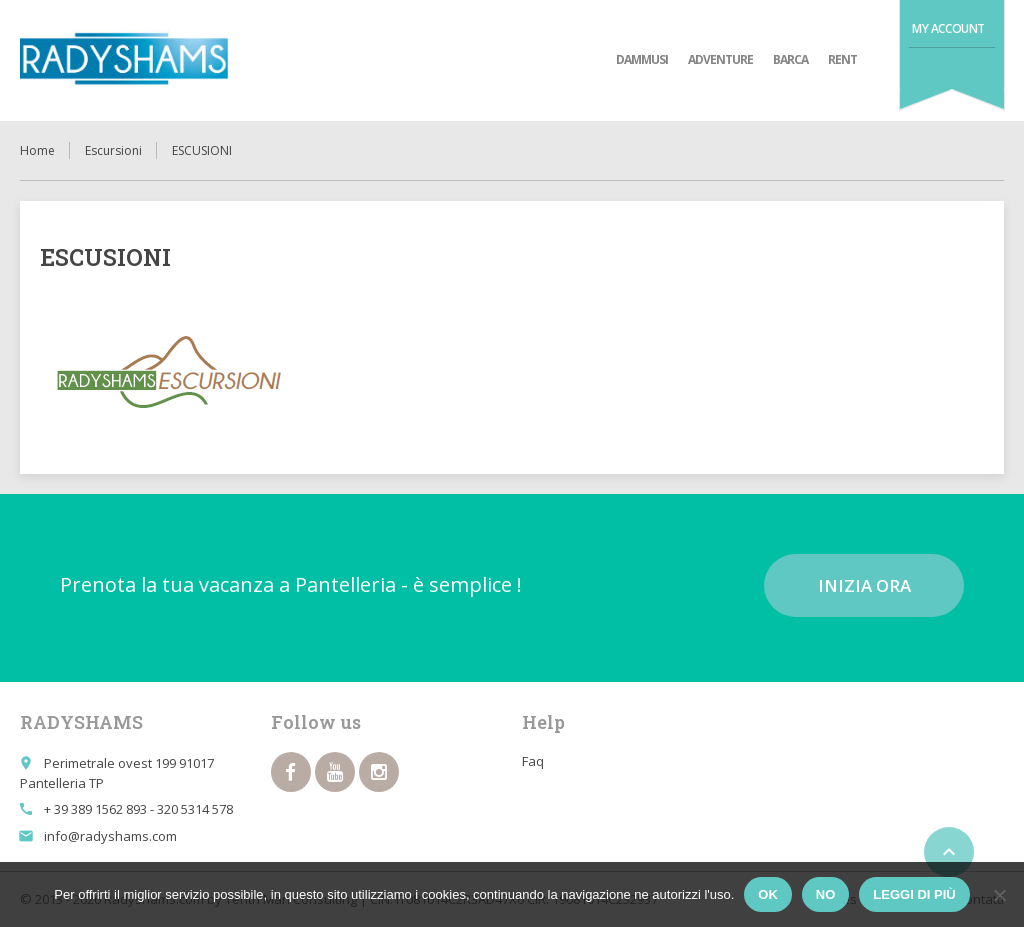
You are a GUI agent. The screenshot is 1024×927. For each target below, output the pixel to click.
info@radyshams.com (110, 836)
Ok (768, 894)
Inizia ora (864, 585)
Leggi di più (914, 894)
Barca (790, 59)
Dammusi (642, 59)
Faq (533, 761)
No (826, 894)
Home (37, 150)
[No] (999, 895)
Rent (842, 59)
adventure (720, 59)
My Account (948, 28)
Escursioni (113, 150)
